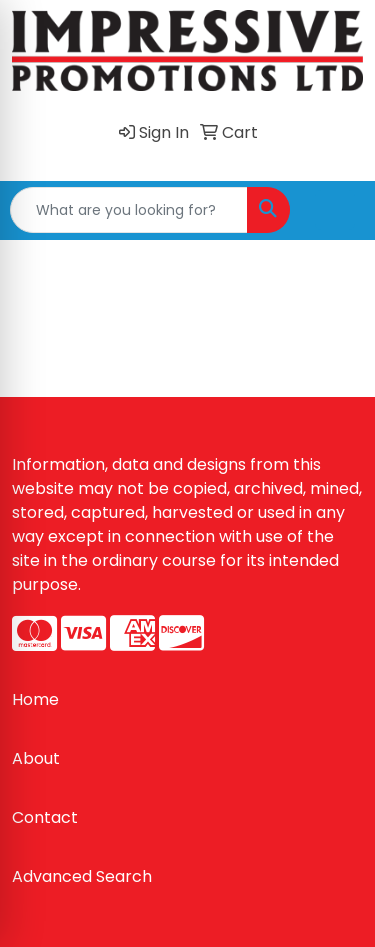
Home (35, 699)
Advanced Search (82, 876)
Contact (45, 817)
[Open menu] (335, 210)
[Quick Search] (129, 210)
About (36, 758)
